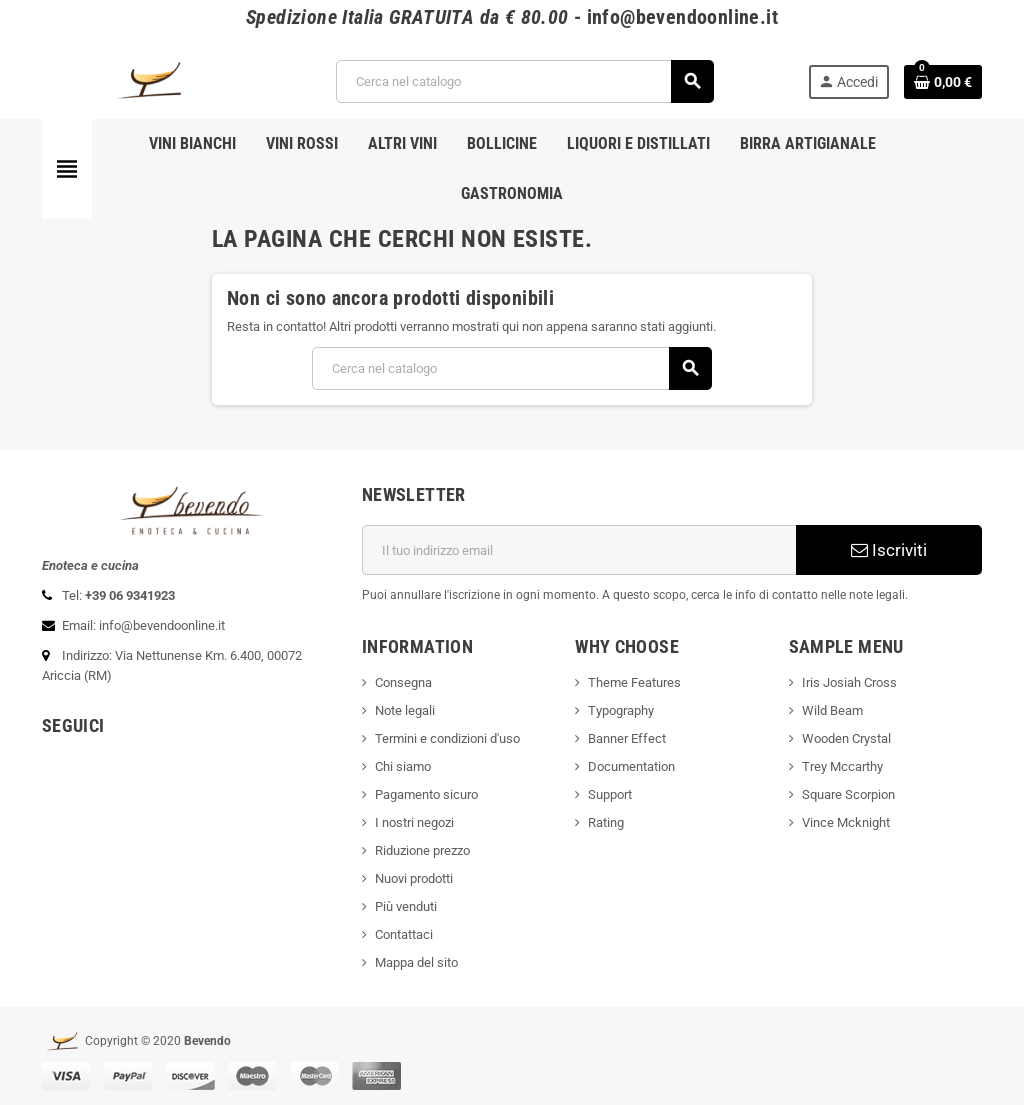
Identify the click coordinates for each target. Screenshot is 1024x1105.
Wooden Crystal (846, 738)
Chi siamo (403, 766)
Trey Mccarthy (842, 766)
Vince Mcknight (846, 822)
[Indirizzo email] (579, 550)
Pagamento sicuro (426, 794)
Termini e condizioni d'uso (447, 738)
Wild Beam (832, 710)
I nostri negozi (414, 822)
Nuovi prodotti (414, 878)
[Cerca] (524, 81)
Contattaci (404, 934)
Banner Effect (627, 738)
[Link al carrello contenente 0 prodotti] (943, 82)
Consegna (403, 682)
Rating (606, 822)
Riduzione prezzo (422, 850)
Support (610, 794)
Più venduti (406, 906)
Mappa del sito (416, 962)
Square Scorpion (848, 794)
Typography (621, 710)
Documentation (631, 766)
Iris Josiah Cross (849, 682)
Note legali (405, 710)
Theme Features (634, 682)
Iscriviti (889, 550)
